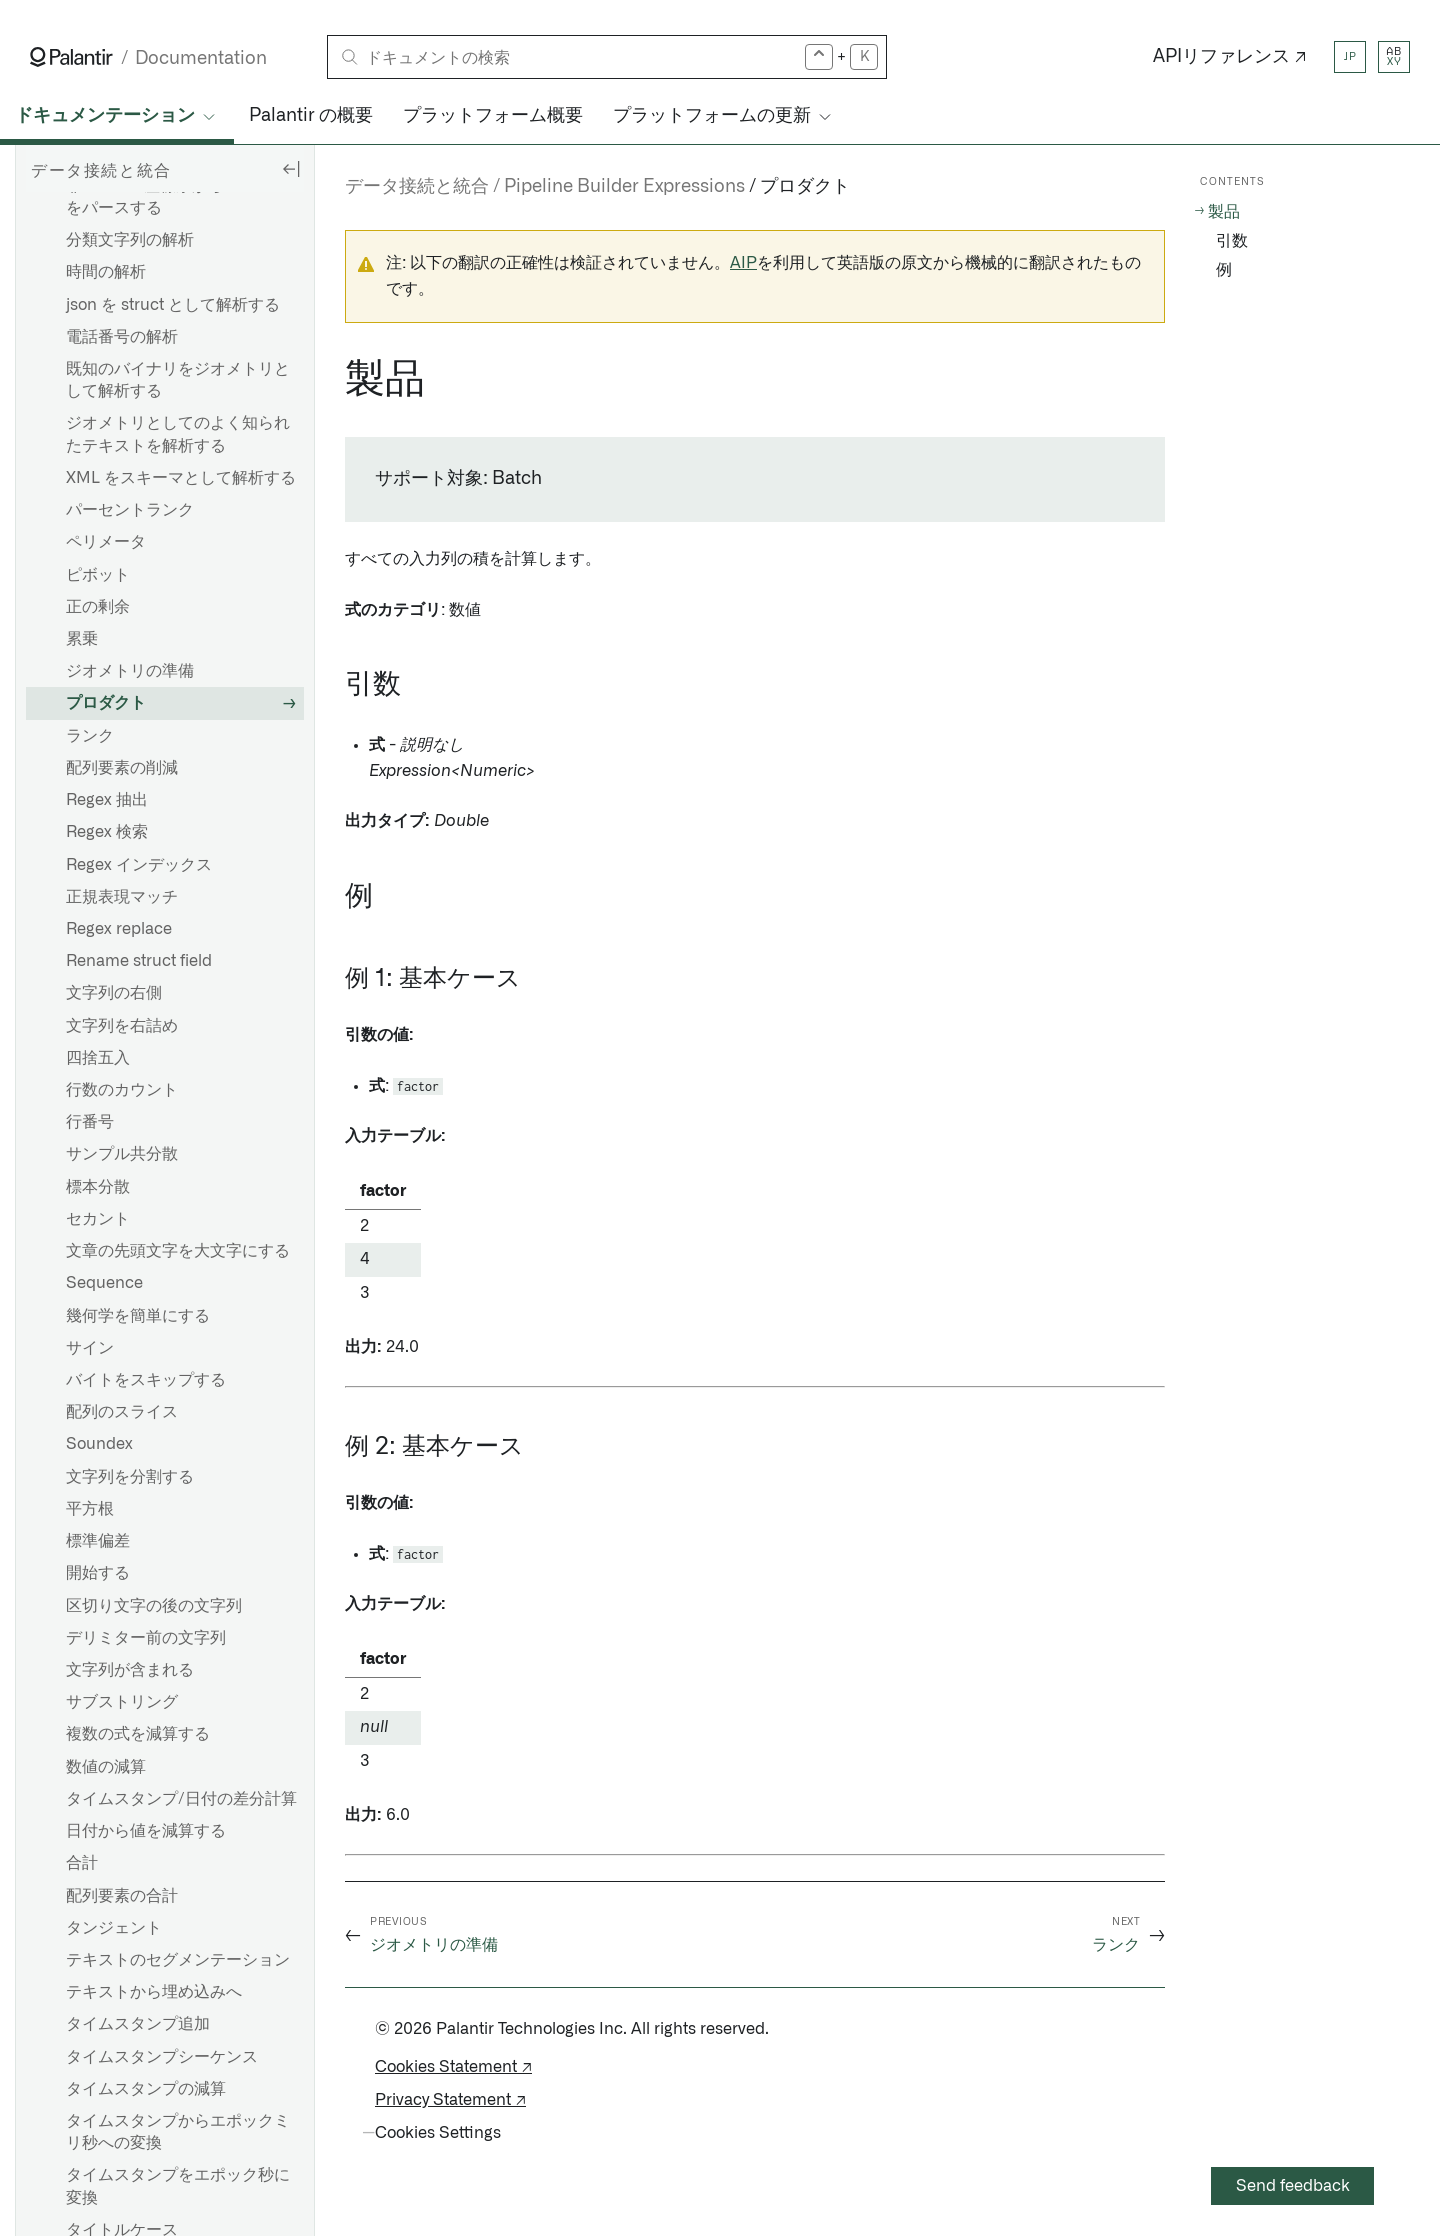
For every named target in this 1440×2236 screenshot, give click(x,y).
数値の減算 (106, 1767)
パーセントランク (130, 510)
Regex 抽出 (107, 800)
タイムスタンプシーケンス (162, 2057)
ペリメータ (106, 542)
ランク (90, 736)
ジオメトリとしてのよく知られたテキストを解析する (178, 434)
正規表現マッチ (122, 897)
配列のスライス (122, 1412)
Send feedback (1293, 2186)
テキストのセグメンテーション (178, 1960)
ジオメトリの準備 (130, 671)
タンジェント (114, 1928)
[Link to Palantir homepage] (71, 57)
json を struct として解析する (173, 305)
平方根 (90, 1509)
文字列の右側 (114, 993)
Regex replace (119, 929)
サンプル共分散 (122, 1154)
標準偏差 (98, 1541)
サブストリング (122, 1702)
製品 (1224, 212)
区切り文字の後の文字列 (154, 1606)
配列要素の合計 (122, 1896)
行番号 (90, 1122)
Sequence (104, 1283)
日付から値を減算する (146, 1831)
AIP (743, 263)
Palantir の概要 (311, 116)
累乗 (82, 639)
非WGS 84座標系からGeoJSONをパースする (181, 197)
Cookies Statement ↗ (453, 2067)
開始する (98, 1573)
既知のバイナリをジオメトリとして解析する (178, 380)
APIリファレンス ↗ (1230, 57)
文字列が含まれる (130, 1670)
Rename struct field (139, 961)
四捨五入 (98, 1058)
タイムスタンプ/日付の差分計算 (181, 1799)
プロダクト (106, 703)
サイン (90, 1348)
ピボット (98, 575)
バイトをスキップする (146, 1380)
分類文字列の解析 (130, 240)
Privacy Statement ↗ (450, 2100)
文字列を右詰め (122, 1026)
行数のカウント (122, 1090)
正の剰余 (98, 607)
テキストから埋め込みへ (154, 1992)
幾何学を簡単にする (138, 1316)
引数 (1232, 241)
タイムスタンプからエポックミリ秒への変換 (178, 2132)
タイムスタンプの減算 (146, 2089)
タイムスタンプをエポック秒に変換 (178, 2186)
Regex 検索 (107, 832)
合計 (82, 1863)
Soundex (99, 1444)
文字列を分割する (130, 1477)
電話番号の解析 (122, 337)
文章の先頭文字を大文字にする (178, 1251)
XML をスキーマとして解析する (181, 478)
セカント (98, 1219)
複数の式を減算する (138, 1734)
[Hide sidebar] (291, 168)
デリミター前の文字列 (146, 1638)
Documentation (201, 58)
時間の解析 (106, 272)
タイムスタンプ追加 (138, 2024)
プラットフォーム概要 (493, 116)
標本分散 (98, 1187)
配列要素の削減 (122, 768)
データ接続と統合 (417, 187)
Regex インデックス (139, 865)
